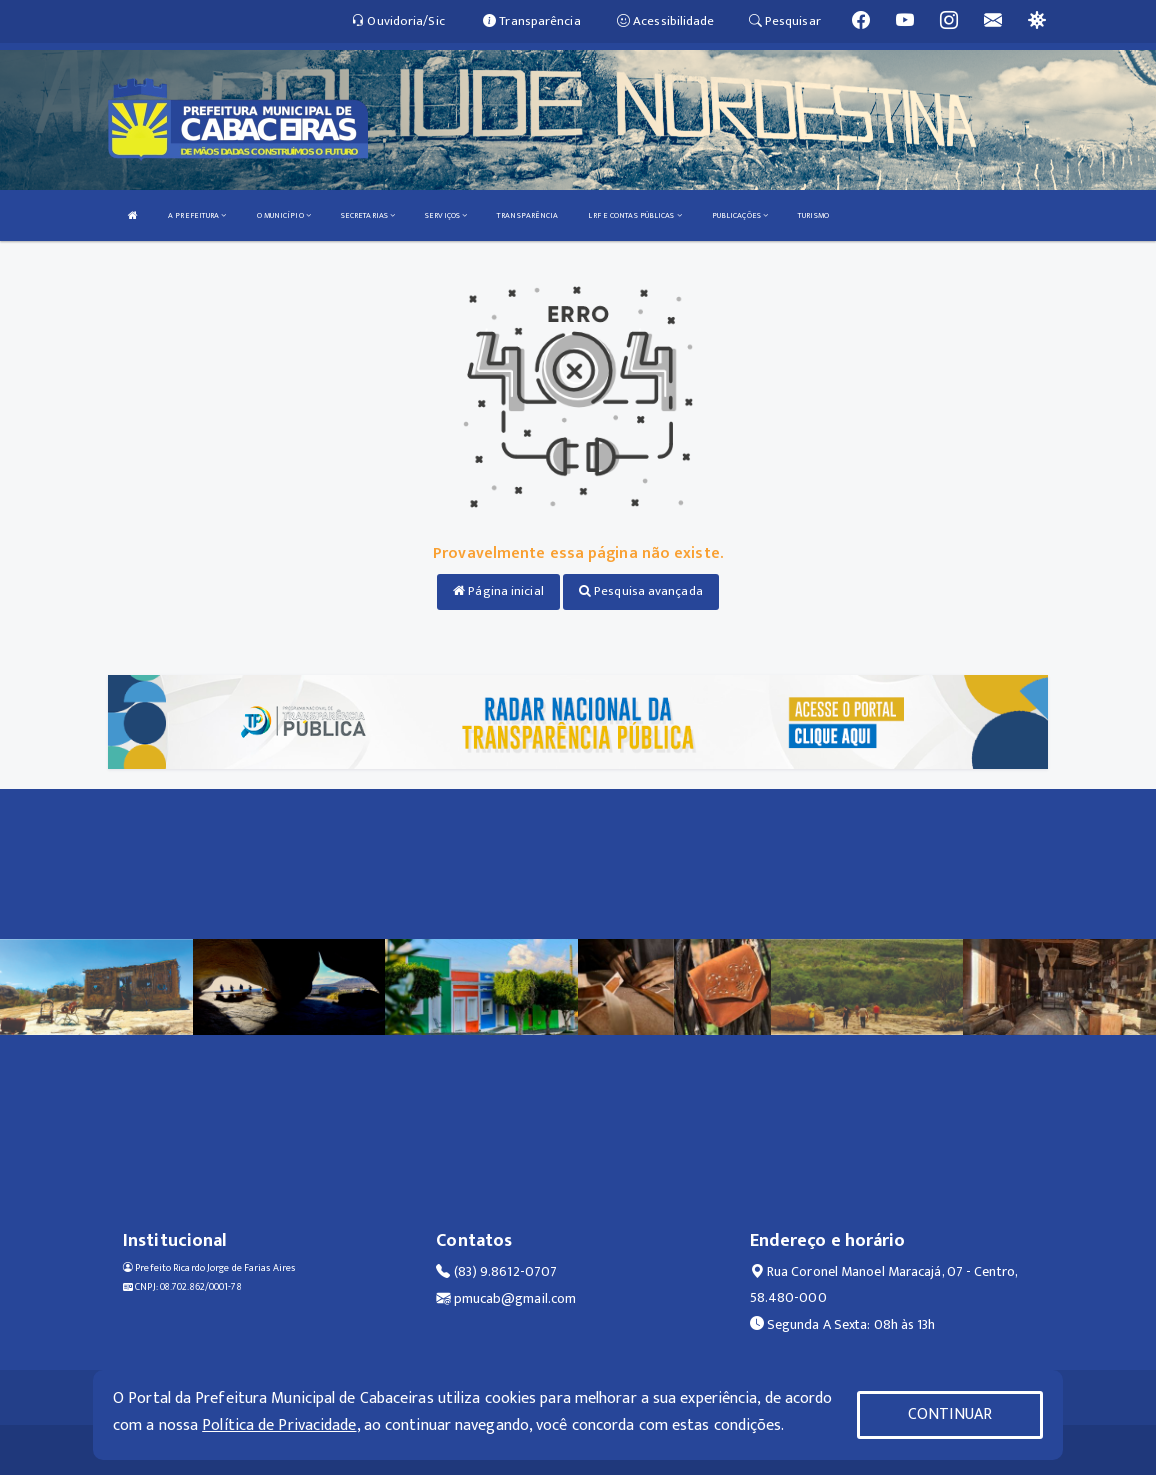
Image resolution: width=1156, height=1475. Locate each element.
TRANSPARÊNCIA (527, 215)
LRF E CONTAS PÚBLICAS (634, 215)
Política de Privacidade (279, 1425)
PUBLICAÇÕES (740, 215)
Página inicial (498, 591)
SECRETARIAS (368, 215)
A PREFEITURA (197, 215)
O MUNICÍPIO (284, 215)
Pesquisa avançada (641, 591)
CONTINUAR (950, 1414)
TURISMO (813, 215)
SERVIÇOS (446, 215)
